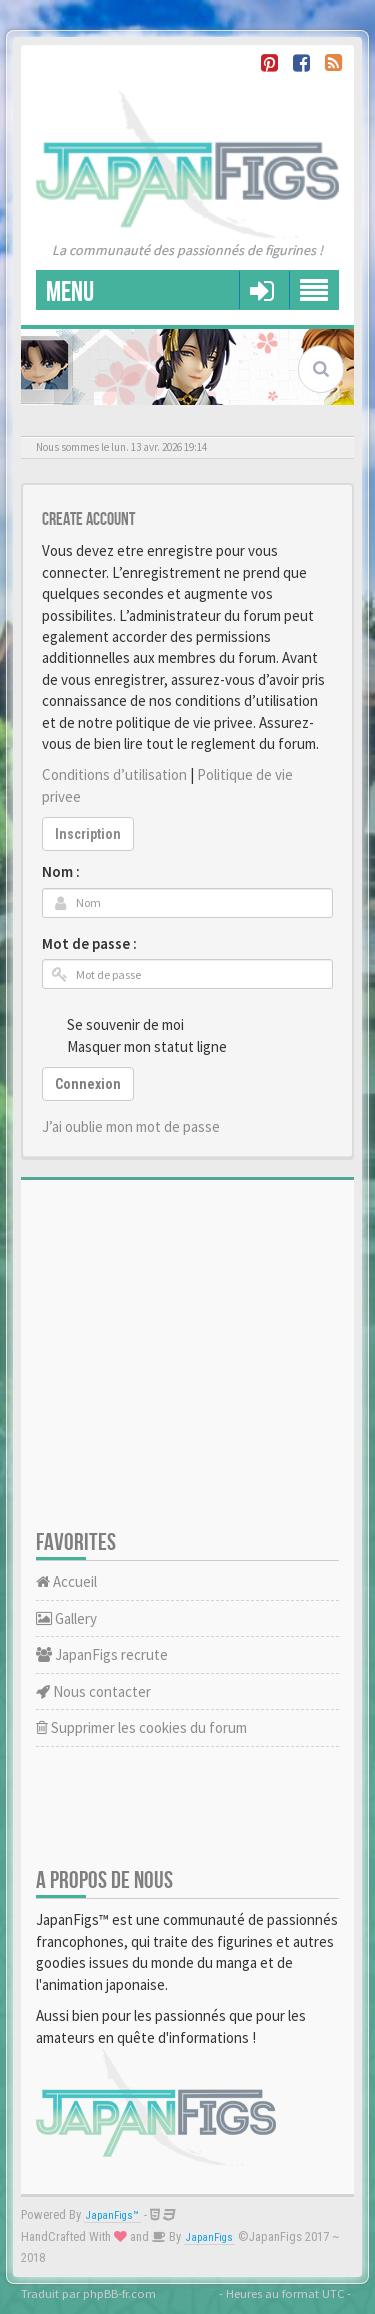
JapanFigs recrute (102, 1654)
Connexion (88, 1084)
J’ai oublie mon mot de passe (131, 1126)
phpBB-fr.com (119, 2293)
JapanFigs (209, 2237)
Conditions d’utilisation (114, 774)
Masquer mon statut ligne (136, 1046)
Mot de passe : (89, 943)
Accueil (66, 1581)
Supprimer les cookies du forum (141, 1727)
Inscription (88, 834)
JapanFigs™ (112, 2215)
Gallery (66, 1618)
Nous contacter (93, 1691)
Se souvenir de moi (114, 1024)
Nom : (61, 871)
